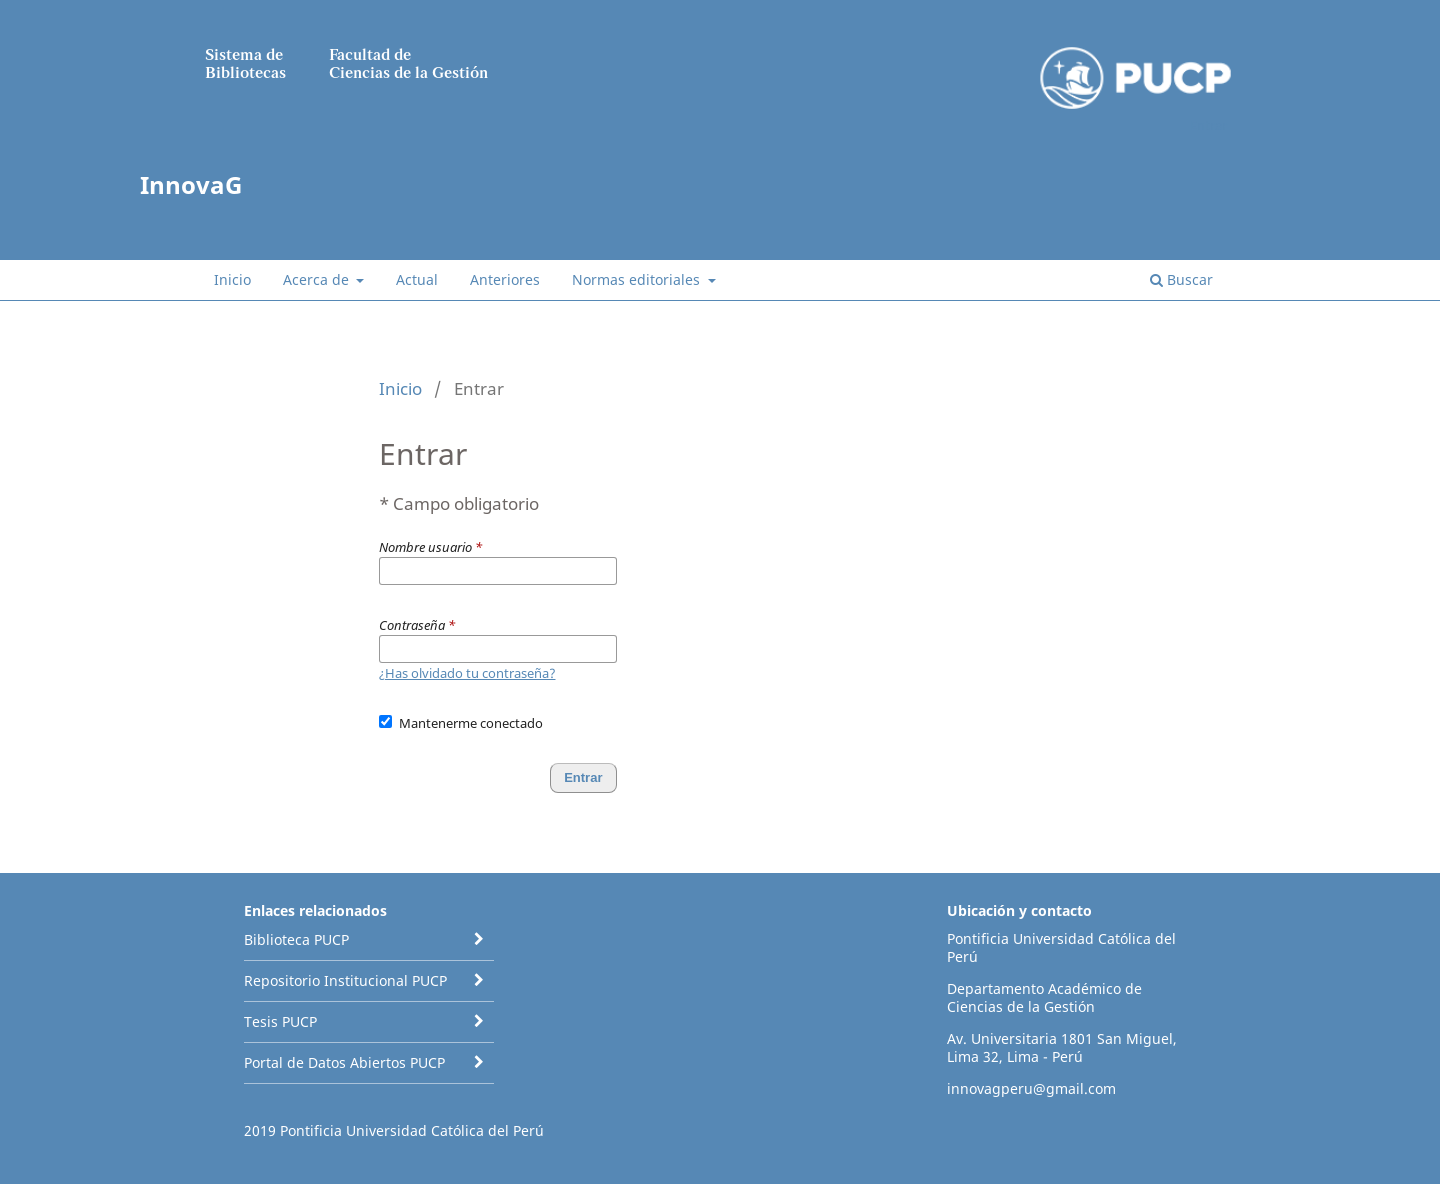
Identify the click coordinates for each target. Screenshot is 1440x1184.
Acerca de (318, 279)
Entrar (1208, 125)
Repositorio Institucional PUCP (345, 980)
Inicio (232, 279)
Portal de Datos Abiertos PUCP (344, 1062)
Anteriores (505, 279)
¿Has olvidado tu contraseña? (467, 673)
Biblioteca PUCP (296, 939)
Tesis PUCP (280, 1021)
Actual (417, 279)
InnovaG (191, 184)
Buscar (1181, 279)
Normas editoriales (638, 279)
